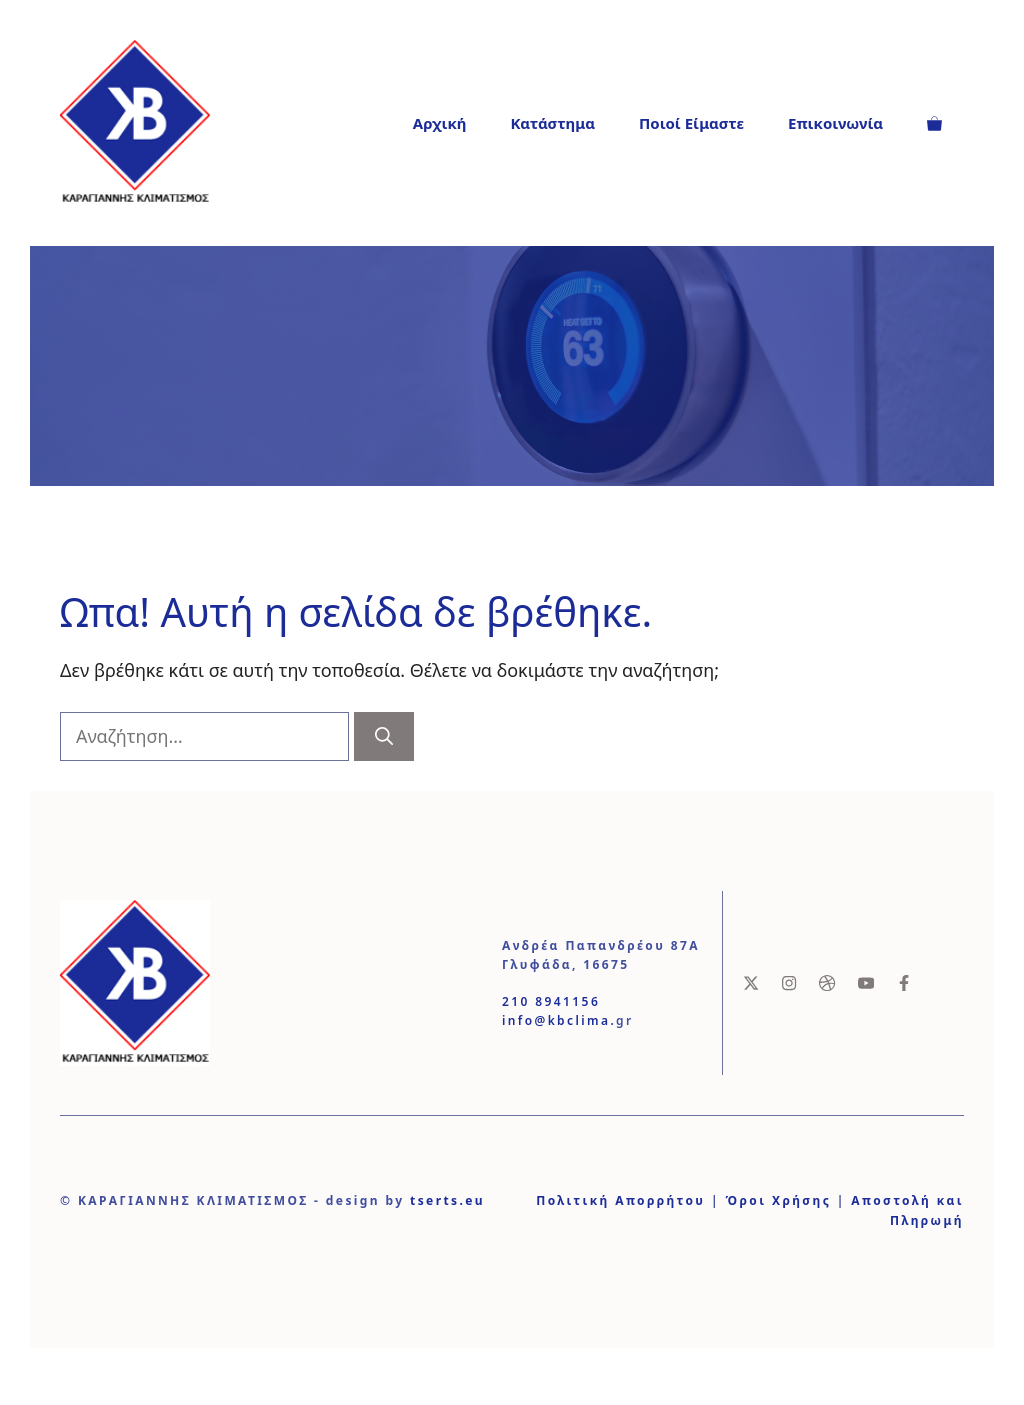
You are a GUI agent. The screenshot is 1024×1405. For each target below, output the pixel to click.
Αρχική (440, 123)
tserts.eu (447, 1200)
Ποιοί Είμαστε (691, 123)
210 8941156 (551, 1001)
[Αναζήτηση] (384, 736)
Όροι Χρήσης (778, 1200)
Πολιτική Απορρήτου (620, 1200)
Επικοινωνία (835, 123)
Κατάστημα (552, 123)
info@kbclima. (559, 1020)
